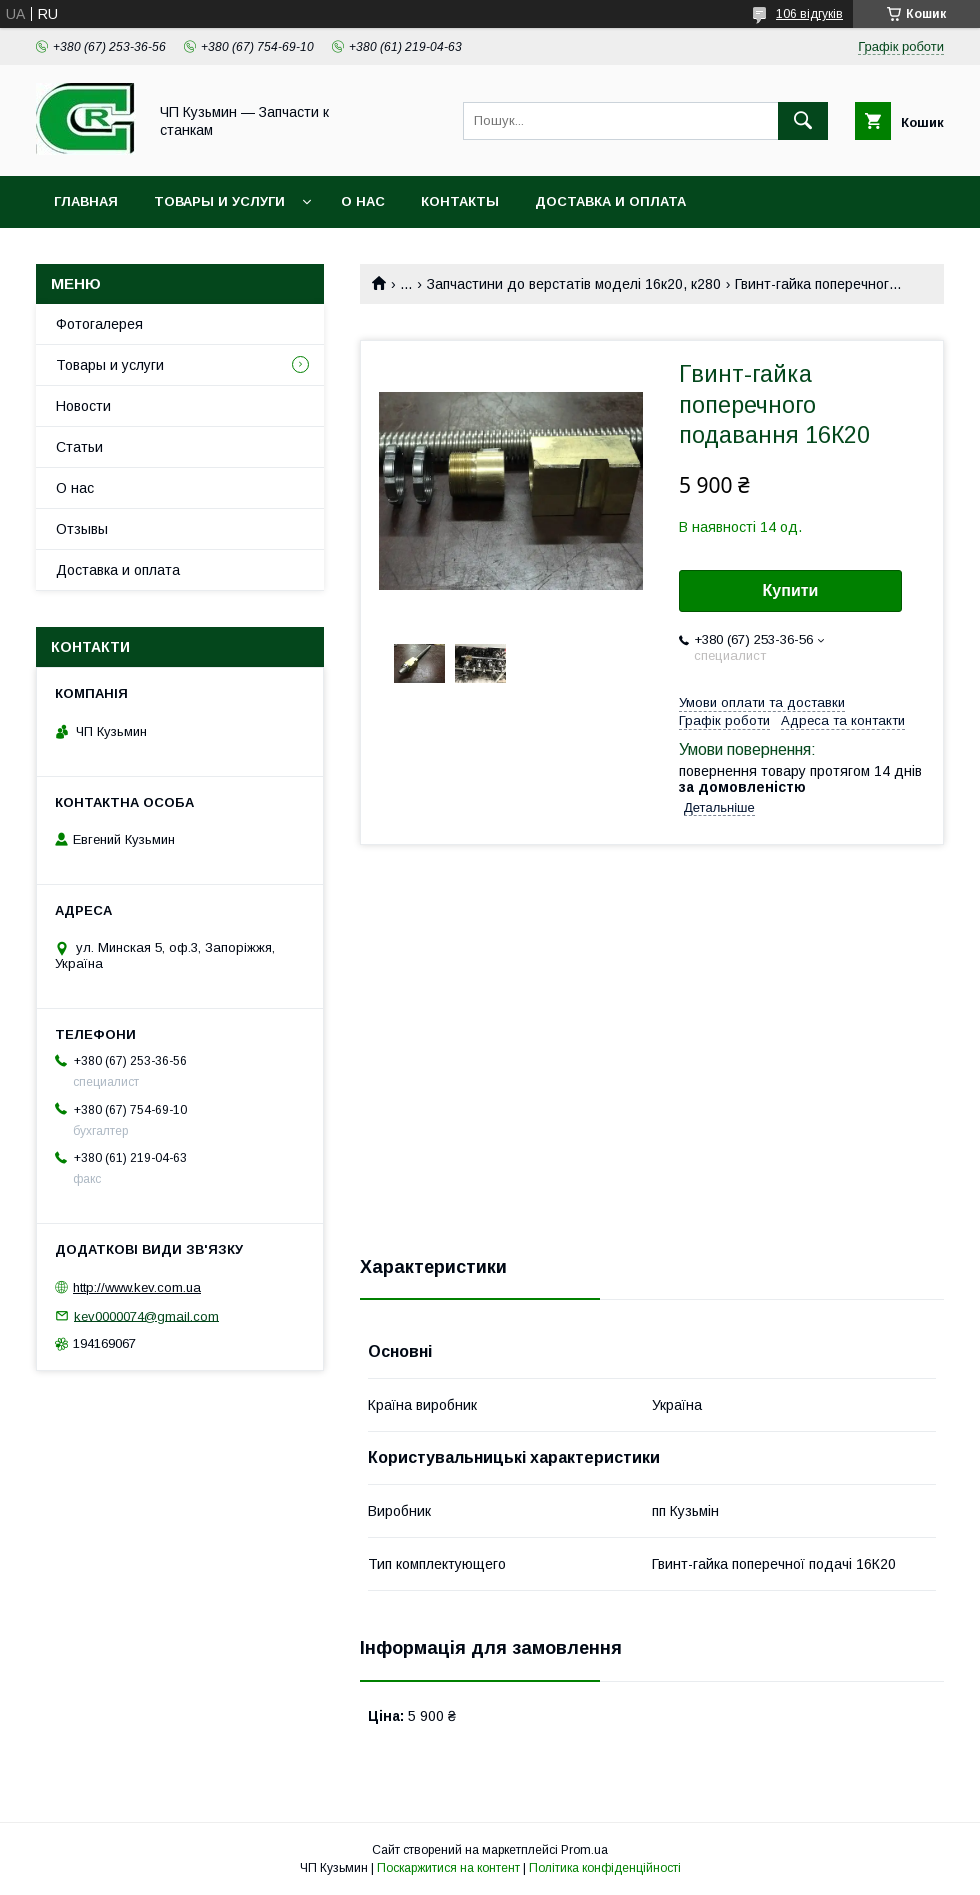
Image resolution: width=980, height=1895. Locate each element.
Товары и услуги (219, 201)
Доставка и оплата (610, 201)
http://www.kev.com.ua (137, 1287)
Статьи (79, 447)
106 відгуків (809, 14)
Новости (83, 406)
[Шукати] (803, 121)
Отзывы (82, 529)
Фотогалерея (99, 324)
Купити (791, 590)
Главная (86, 201)
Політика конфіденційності (605, 1868)
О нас (363, 201)
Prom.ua (584, 1850)
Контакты (460, 201)
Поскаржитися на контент (448, 1868)
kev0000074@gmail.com (146, 1315)
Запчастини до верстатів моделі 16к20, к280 (574, 284)
